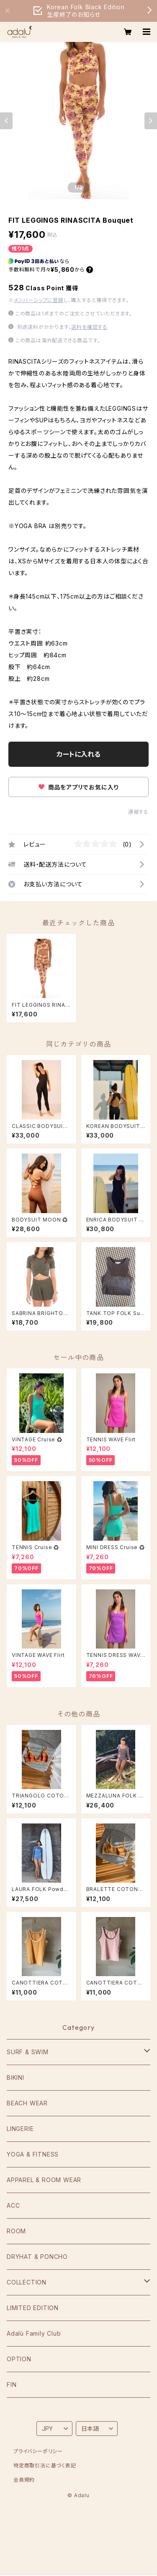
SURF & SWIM (28, 2051)
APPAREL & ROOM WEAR (44, 2179)
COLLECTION (26, 2282)
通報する (138, 812)
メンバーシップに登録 (39, 300)
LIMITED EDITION (33, 2307)
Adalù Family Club (34, 2333)
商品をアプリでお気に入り (78, 787)
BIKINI (15, 2077)
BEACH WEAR (27, 2103)
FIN (11, 2384)
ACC (13, 2205)
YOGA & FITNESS (33, 2154)
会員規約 (24, 2480)
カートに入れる (78, 754)
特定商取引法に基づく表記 (44, 2465)
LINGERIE (20, 2128)
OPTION (19, 2358)
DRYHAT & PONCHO (37, 2256)
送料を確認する (89, 327)
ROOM (16, 2231)
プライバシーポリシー (38, 2451)
